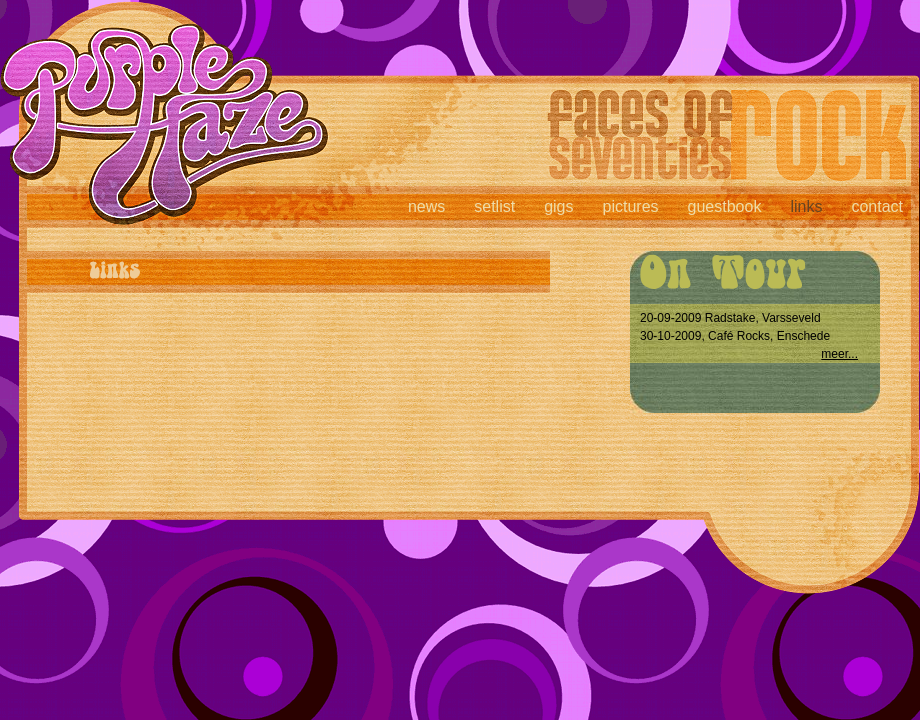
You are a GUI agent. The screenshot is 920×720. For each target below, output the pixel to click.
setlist (494, 206)
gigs (558, 206)
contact (877, 206)
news (426, 206)
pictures (631, 206)
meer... (839, 354)
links (806, 206)
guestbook (725, 206)
